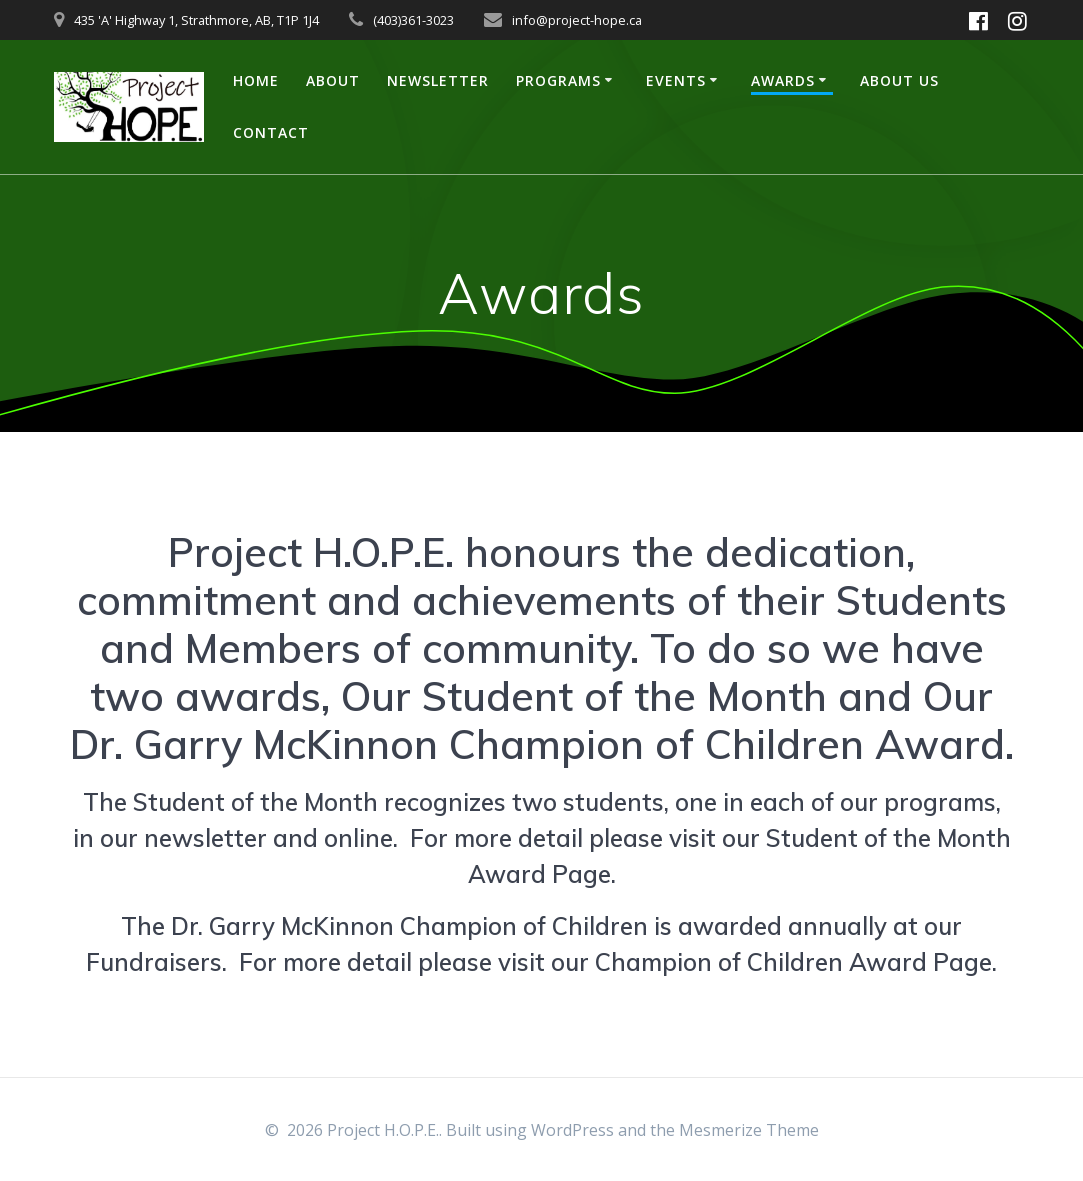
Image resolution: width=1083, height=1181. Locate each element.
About (333, 80)
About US (899, 80)
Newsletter (438, 80)
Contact (271, 132)
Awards (783, 80)
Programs (558, 80)
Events (676, 80)
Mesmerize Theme (749, 1130)
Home (256, 80)
